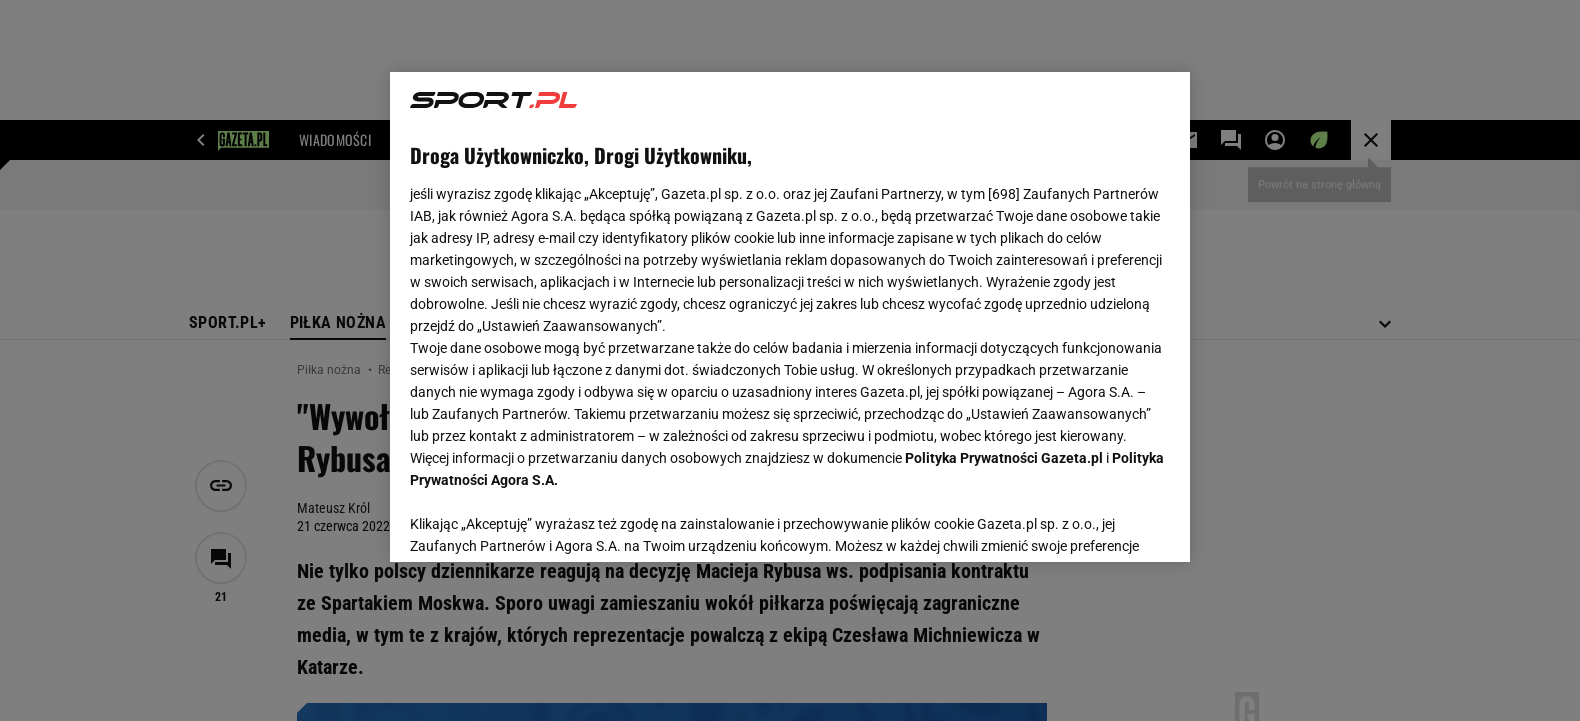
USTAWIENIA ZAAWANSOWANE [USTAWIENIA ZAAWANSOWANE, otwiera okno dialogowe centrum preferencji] (540, 522)
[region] (790, 317)
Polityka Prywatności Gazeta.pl (1004, 458)
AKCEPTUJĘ (1102, 523)
